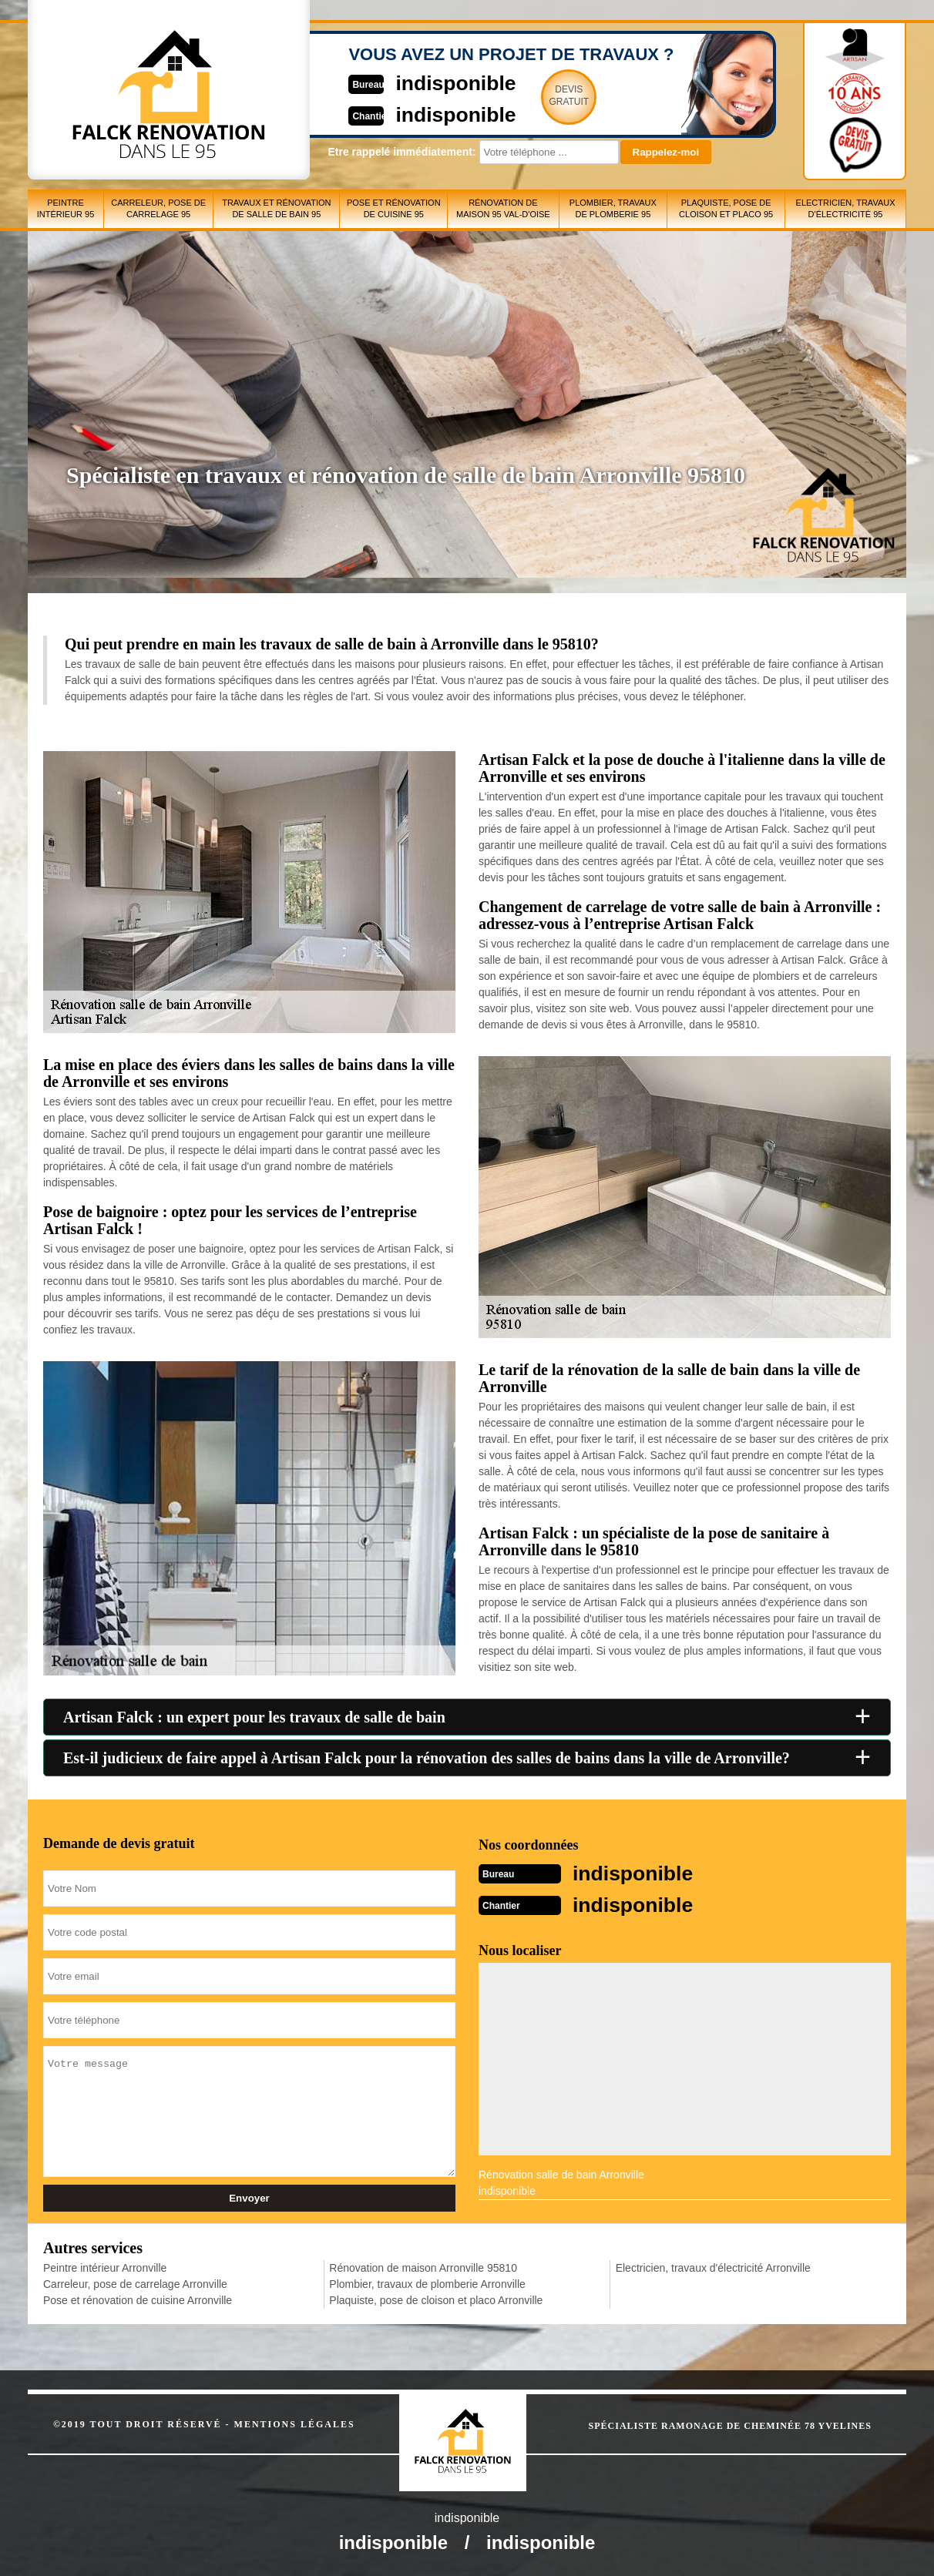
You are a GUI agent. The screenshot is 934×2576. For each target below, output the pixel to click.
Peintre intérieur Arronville (104, 2266)
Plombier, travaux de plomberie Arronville (427, 2282)
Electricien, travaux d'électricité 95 (845, 208)
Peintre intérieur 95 (66, 208)
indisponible (421, 82)
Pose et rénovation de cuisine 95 (394, 208)
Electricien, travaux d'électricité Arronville (713, 2266)
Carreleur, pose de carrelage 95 (158, 208)
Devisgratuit (539, 95)
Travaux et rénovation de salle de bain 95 (276, 208)
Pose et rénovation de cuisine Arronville (137, 2299)
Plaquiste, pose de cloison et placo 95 (726, 208)
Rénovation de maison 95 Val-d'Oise (503, 208)
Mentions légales (294, 2422)
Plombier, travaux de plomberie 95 (613, 208)
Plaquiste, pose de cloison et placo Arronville (436, 2299)
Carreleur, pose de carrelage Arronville (135, 2282)
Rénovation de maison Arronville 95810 (423, 2266)
